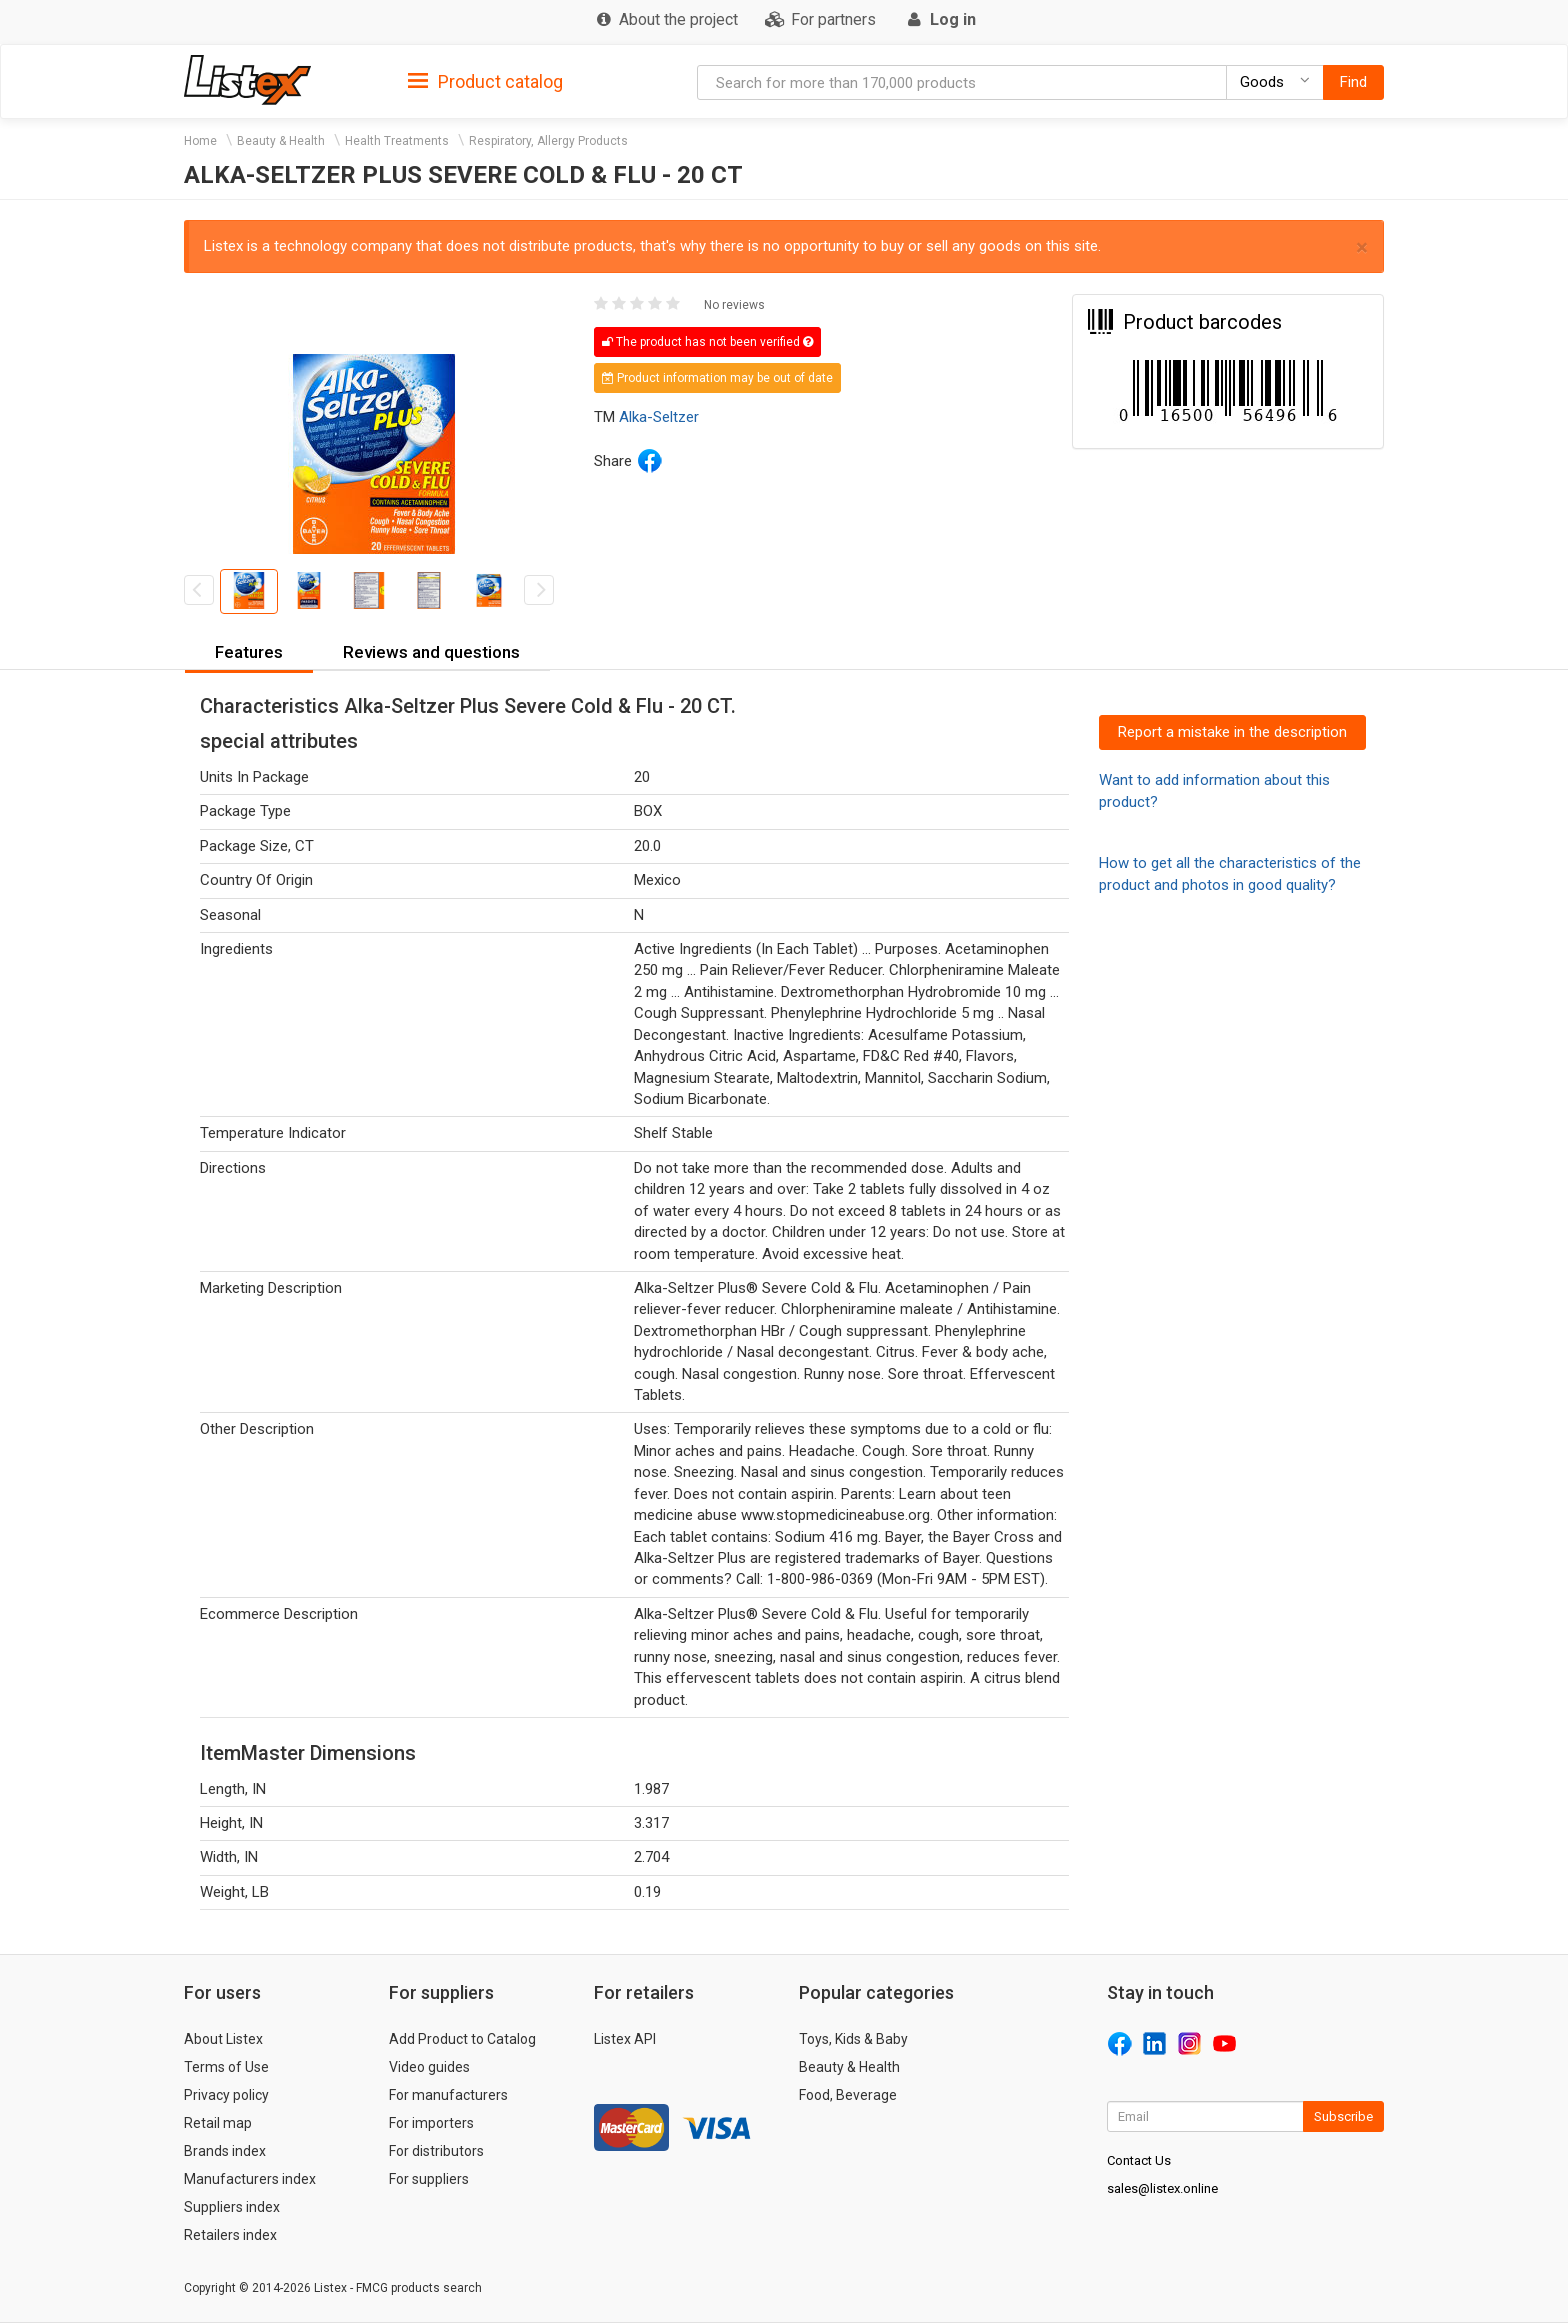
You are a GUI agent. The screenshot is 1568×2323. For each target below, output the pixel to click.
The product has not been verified (707, 342)
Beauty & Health (281, 141)
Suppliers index (232, 2207)
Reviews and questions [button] (431, 652)
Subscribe (1343, 2116)
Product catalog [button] (485, 82)
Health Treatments (397, 141)
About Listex (223, 2039)
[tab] (485, 80)
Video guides (429, 2067)
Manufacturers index (250, 2179)
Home (200, 141)
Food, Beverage (848, 2095)
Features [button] (249, 652)
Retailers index (230, 2235)
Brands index (225, 2151)
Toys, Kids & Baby (853, 2039)
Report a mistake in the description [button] (1232, 732)
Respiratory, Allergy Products (548, 141)
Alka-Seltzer (659, 417)
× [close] (1362, 247)
